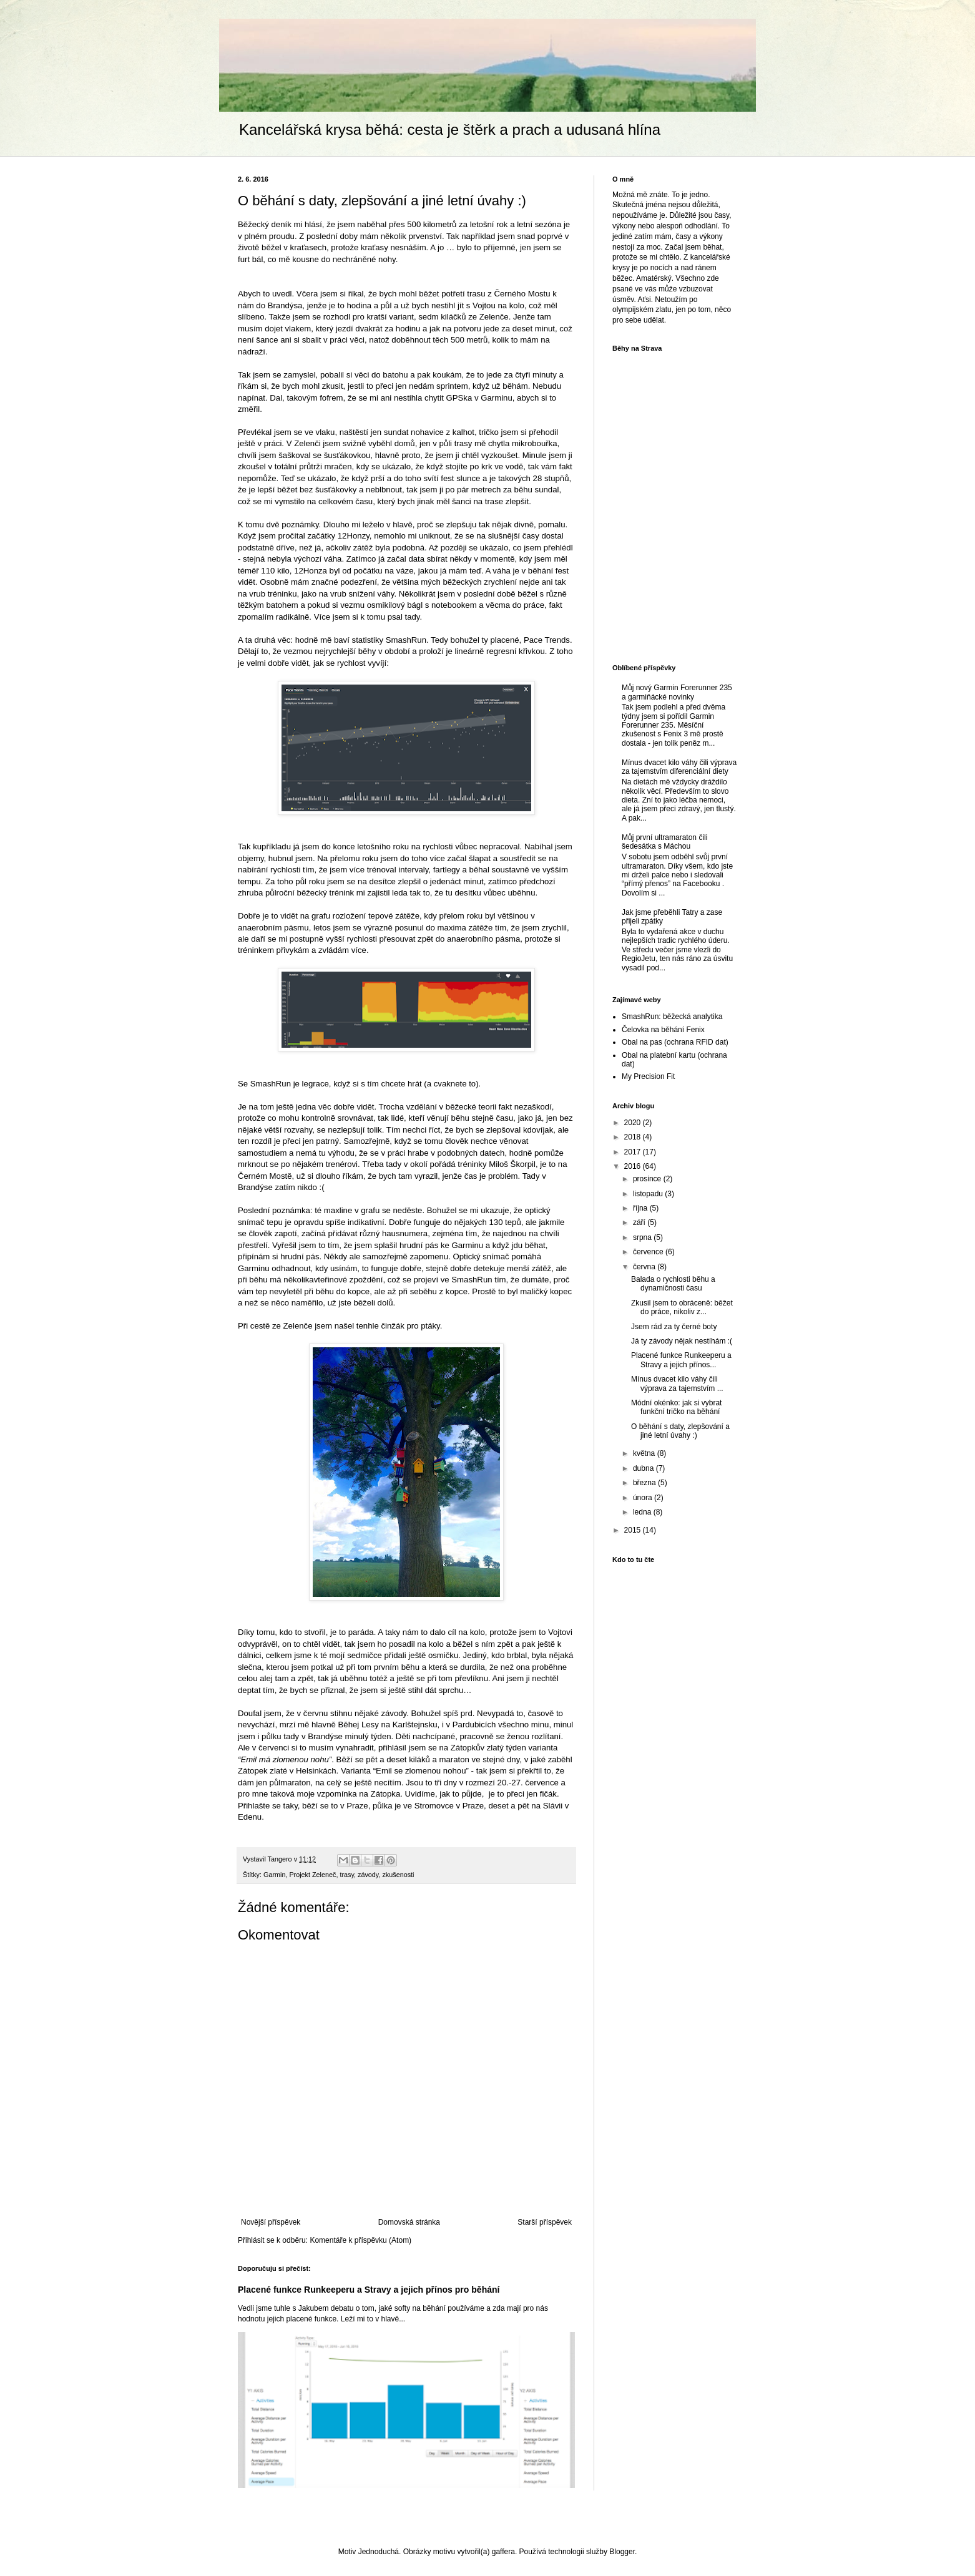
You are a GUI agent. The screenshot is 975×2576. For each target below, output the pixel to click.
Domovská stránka (409, 2222)
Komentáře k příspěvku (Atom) (360, 2240)
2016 (633, 1166)
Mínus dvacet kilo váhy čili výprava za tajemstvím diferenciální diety (679, 767)
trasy (347, 1874)
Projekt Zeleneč (312, 1874)
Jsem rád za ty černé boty (674, 1326)
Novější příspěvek (270, 2222)
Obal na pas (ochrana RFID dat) (675, 1042)
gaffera (503, 2551)
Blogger (622, 2551)
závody (368, 1874)
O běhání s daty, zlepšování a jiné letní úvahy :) (680, 1431)
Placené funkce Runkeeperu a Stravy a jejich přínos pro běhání (369, 2290)
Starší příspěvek (544, 2222)
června (645, 1266)
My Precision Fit (648, 1076)
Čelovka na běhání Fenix (663, 1029)
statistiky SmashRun (389, 640)
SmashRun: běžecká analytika (672, 1016)
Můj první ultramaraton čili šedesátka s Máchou (664, 842)
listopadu (649, 1193)
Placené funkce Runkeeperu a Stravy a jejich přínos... (681, 1359)
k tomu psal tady (389, 617)
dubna (644, 1468)
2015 (633, 1530)
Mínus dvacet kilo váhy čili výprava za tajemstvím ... (677, 1383)
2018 (633, 1137)
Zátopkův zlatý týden (488, 1747)
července (649, 1251)
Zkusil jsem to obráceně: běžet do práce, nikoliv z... (682, 1307)
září (640, 1222)
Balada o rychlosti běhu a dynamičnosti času (673, 1283)
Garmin (274, 1874)
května (645, 1453)
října (641, 1208)
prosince (648, 1178)
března (645, 1482)
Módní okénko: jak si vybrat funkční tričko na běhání (676, 1407)
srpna (643, 1237)
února (643, 1497)
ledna (643, 1512)
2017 (633, 1152)
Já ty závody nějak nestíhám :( (681, 1341)
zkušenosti (398, 1874)
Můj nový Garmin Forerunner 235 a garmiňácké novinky (677, 692)
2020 (633, 1122)
